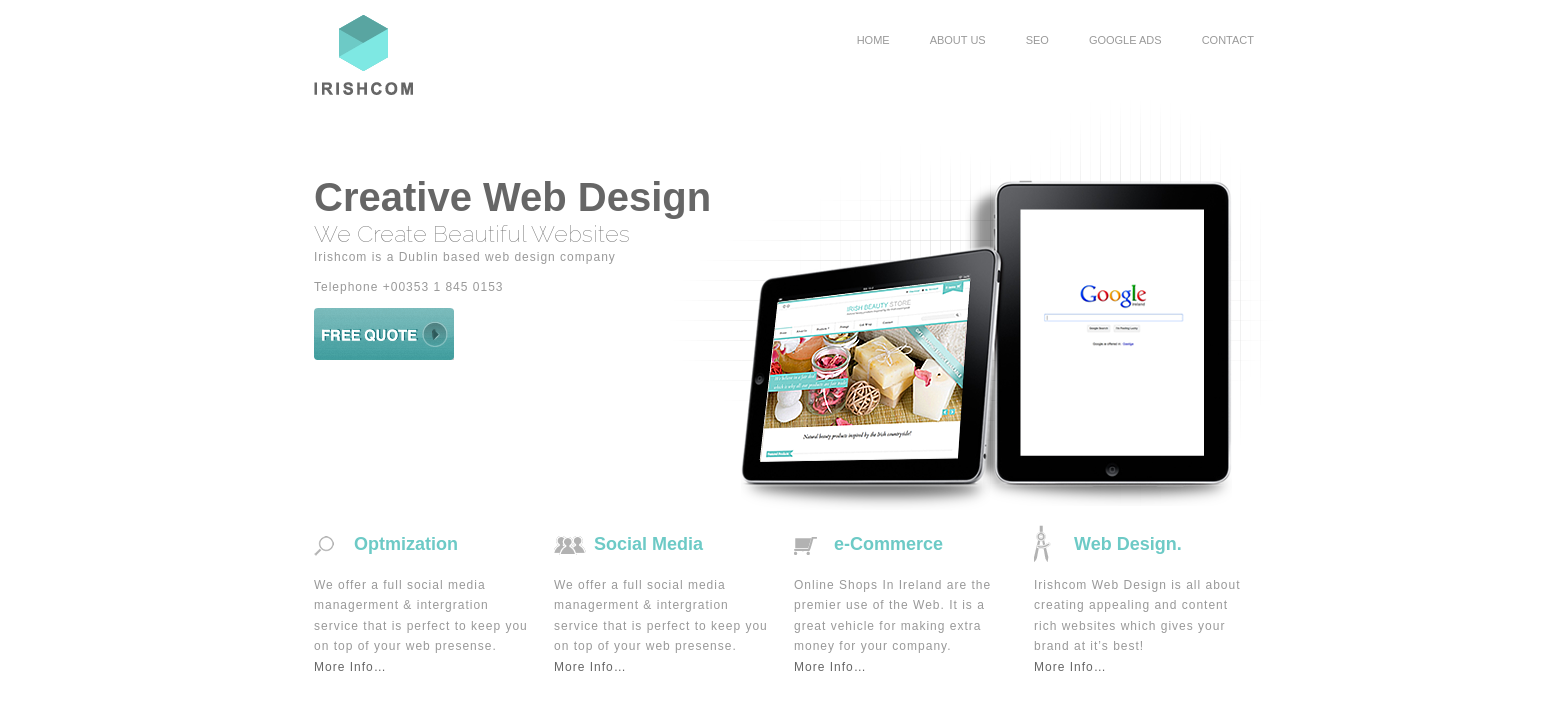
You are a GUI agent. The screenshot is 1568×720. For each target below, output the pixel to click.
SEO (1037, 40)
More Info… (350, 667)
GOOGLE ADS (1125, 40)
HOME (873, 40)
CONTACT (1228, 40)
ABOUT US (958, 40)
